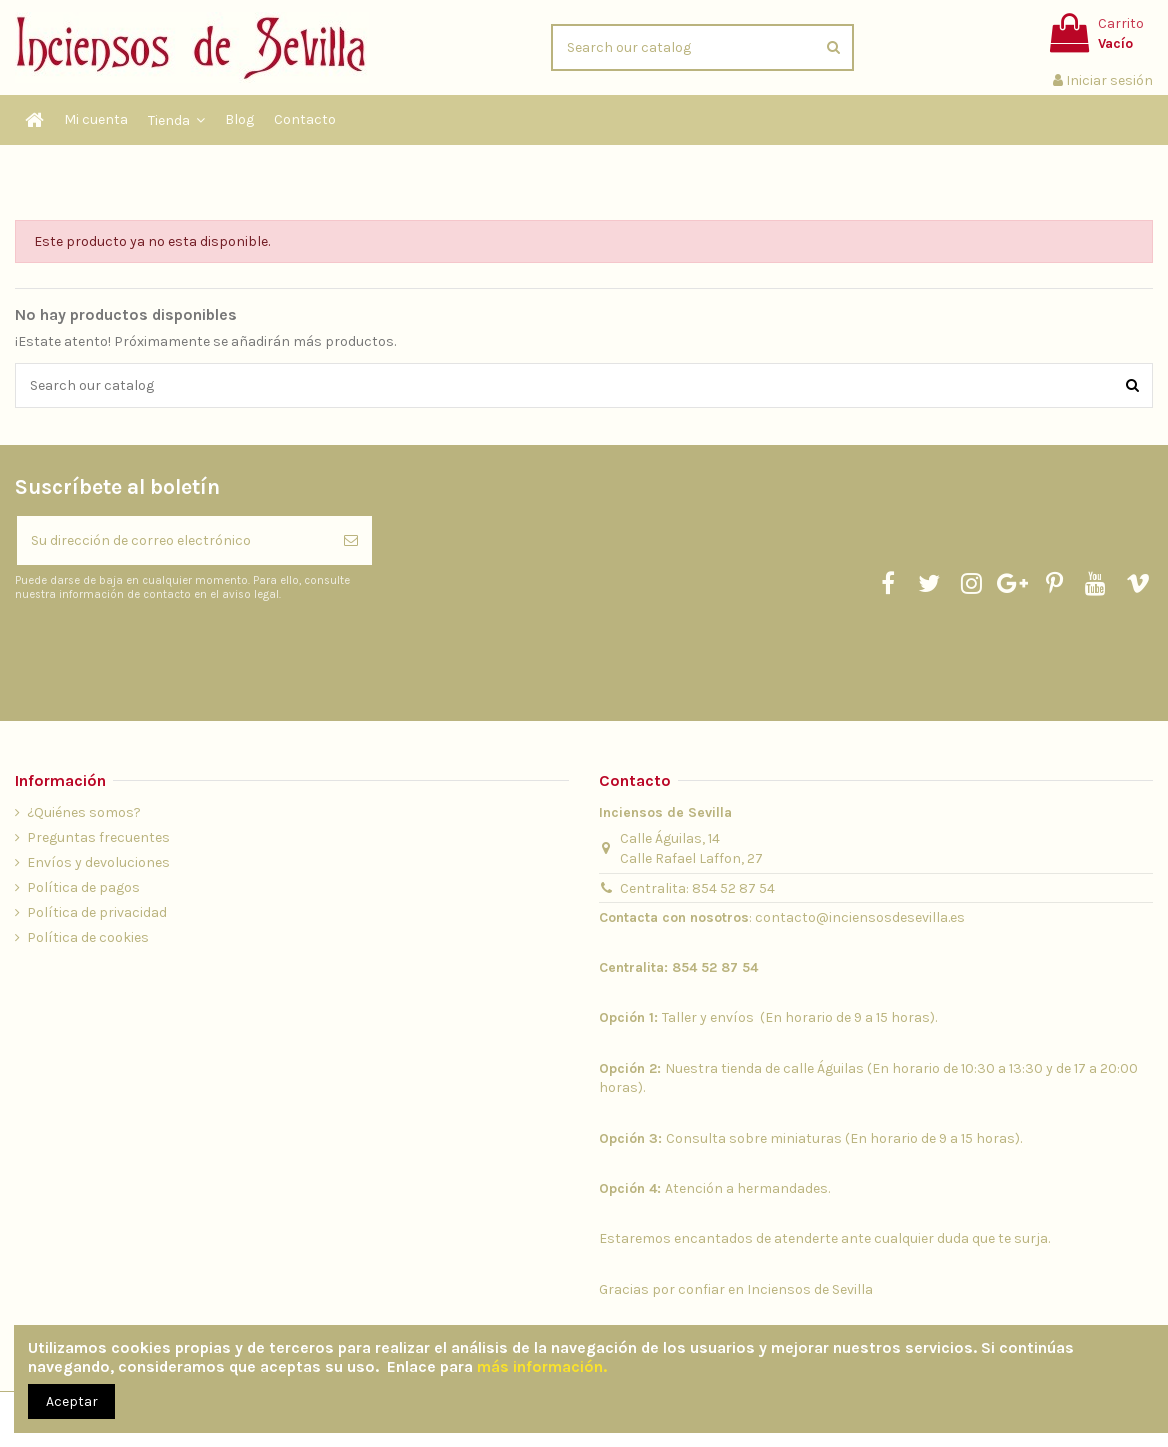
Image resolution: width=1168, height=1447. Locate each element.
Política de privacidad (97, 912)
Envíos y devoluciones (98, 862)
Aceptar (72, 1401)
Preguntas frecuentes (98, 837)
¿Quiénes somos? (84, 812)
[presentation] (182, 652)
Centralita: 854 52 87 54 (697, 888)
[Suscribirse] (351, 540)
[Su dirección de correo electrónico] (173, 540)
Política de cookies (88, 937)
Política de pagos (83, 887)
